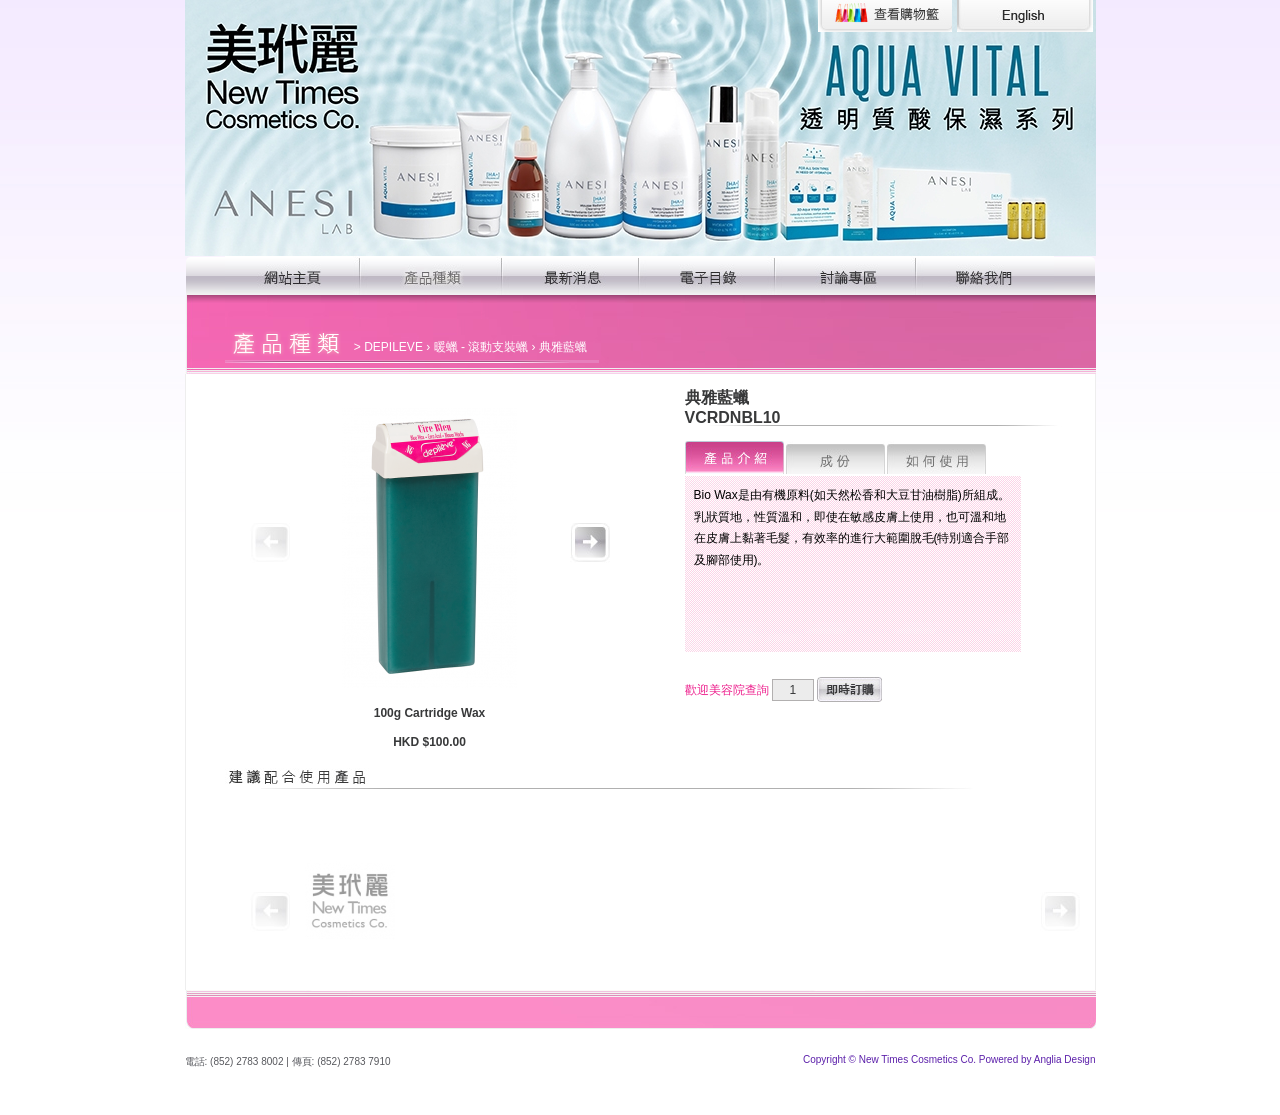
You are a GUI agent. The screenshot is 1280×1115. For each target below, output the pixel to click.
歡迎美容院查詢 (727, 690)
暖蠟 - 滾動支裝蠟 (481, 347)
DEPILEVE (393, 347)
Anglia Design (1065, 1059)
